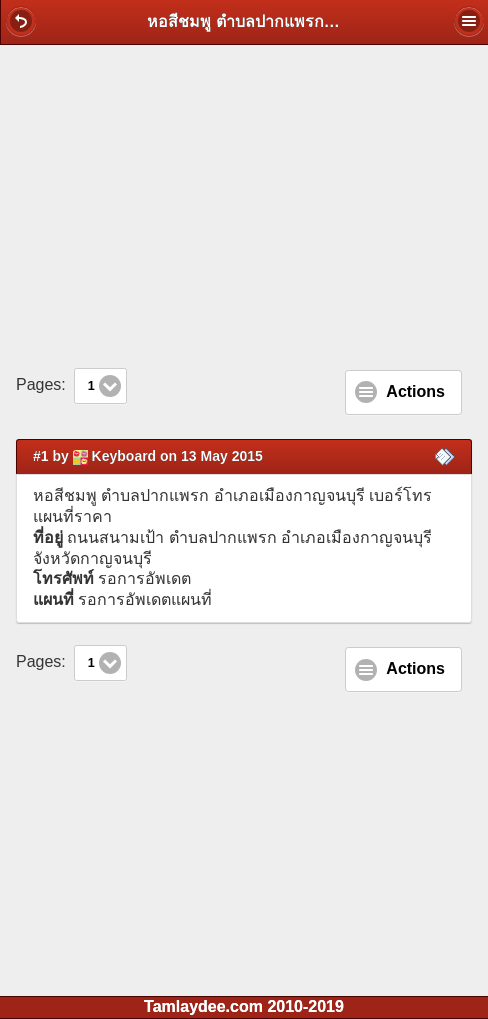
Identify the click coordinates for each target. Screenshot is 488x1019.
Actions (415, 391)
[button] (21, 21)
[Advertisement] (244, 206)
